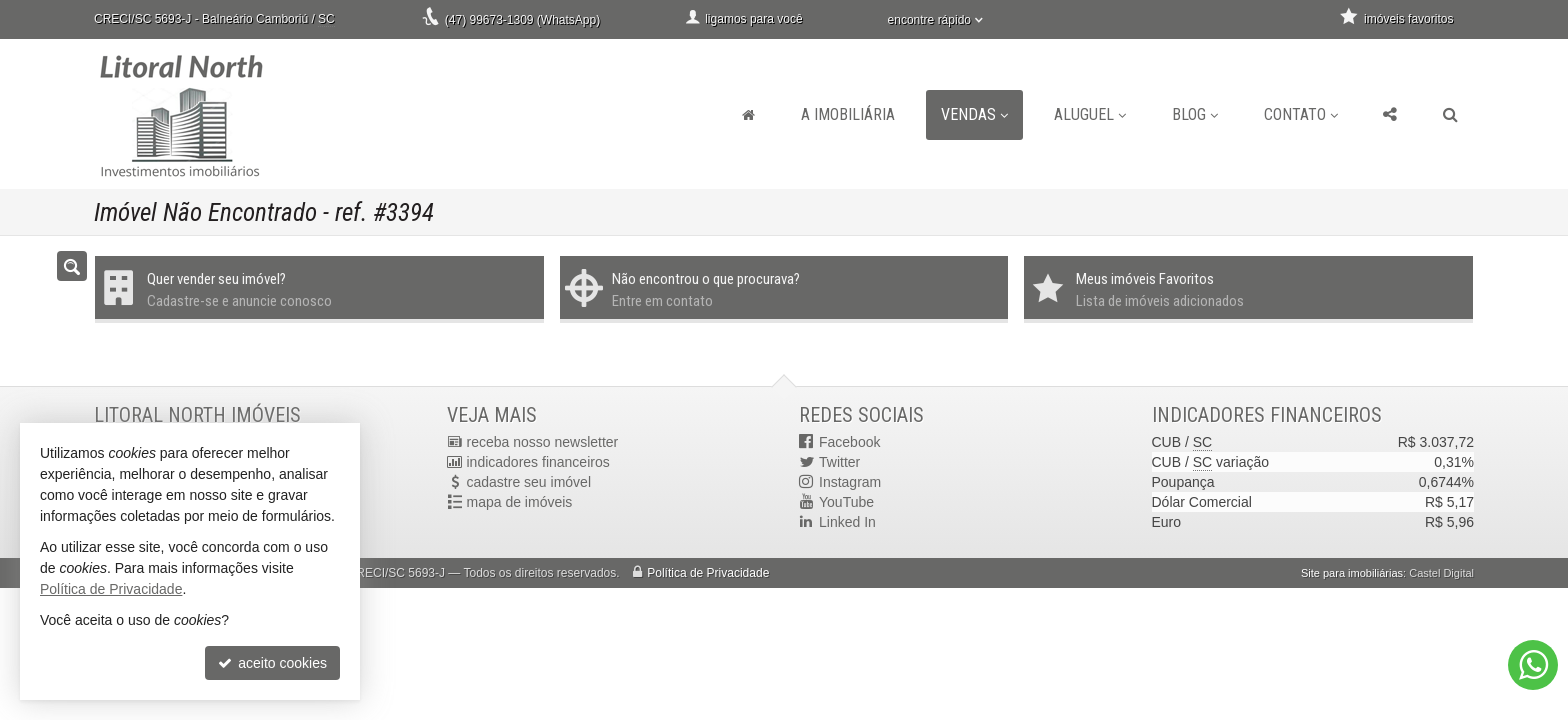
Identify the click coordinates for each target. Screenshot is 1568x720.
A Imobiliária (848, 114)
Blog (1195, 114)
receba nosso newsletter (543, 442)
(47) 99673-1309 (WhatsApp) (522, 20)
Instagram (850, 482)
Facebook (849, 442)
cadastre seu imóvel (529, 482)
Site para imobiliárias (1352, 573)
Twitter (839, 462)
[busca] (1450, 115)
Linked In (847, 522)
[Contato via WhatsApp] (1533, 665)
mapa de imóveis (520, 502)
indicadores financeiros (538, 462)
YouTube (846, 502)
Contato (1301, 114)
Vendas (974, 114)
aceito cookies (272, 663)
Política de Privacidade (708, 573)
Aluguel (1090, 114)
